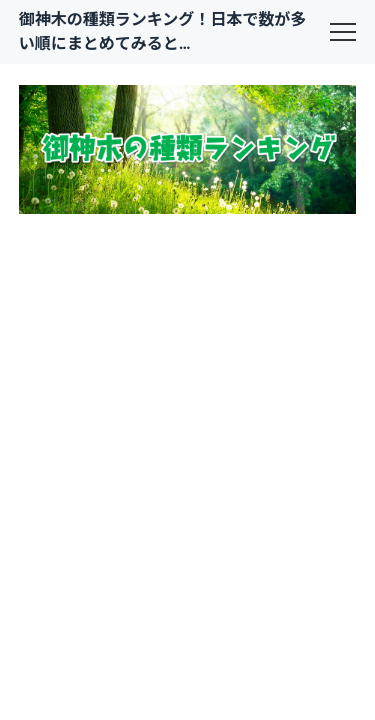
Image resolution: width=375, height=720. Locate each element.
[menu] (343, 32)
